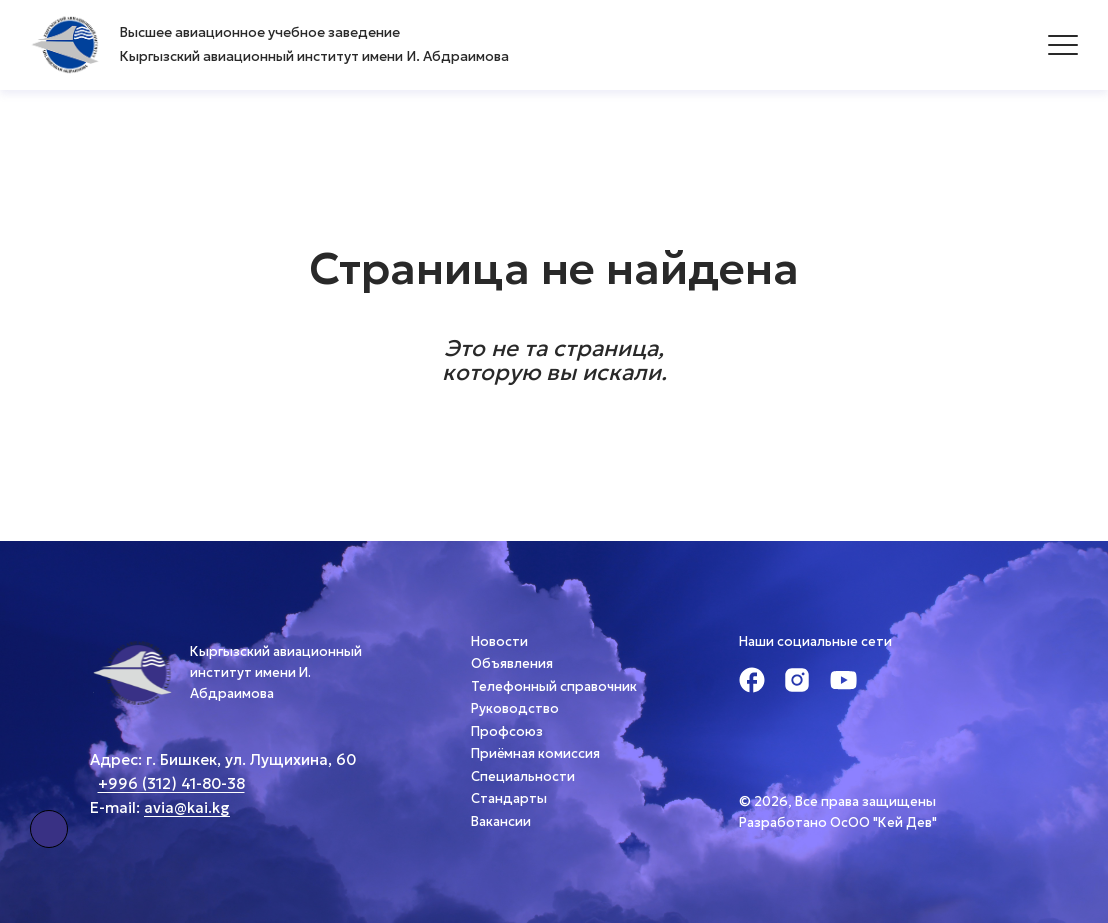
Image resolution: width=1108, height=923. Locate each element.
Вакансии (501, 821)
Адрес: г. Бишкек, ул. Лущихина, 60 (223, 759)
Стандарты (509, 798)
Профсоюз (507, 731)
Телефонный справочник (554, 686)
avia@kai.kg (187, 807)
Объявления (512, 663)
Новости (499, 641)
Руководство (515, 708)
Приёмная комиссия (535, 753)
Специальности (523, 776)
